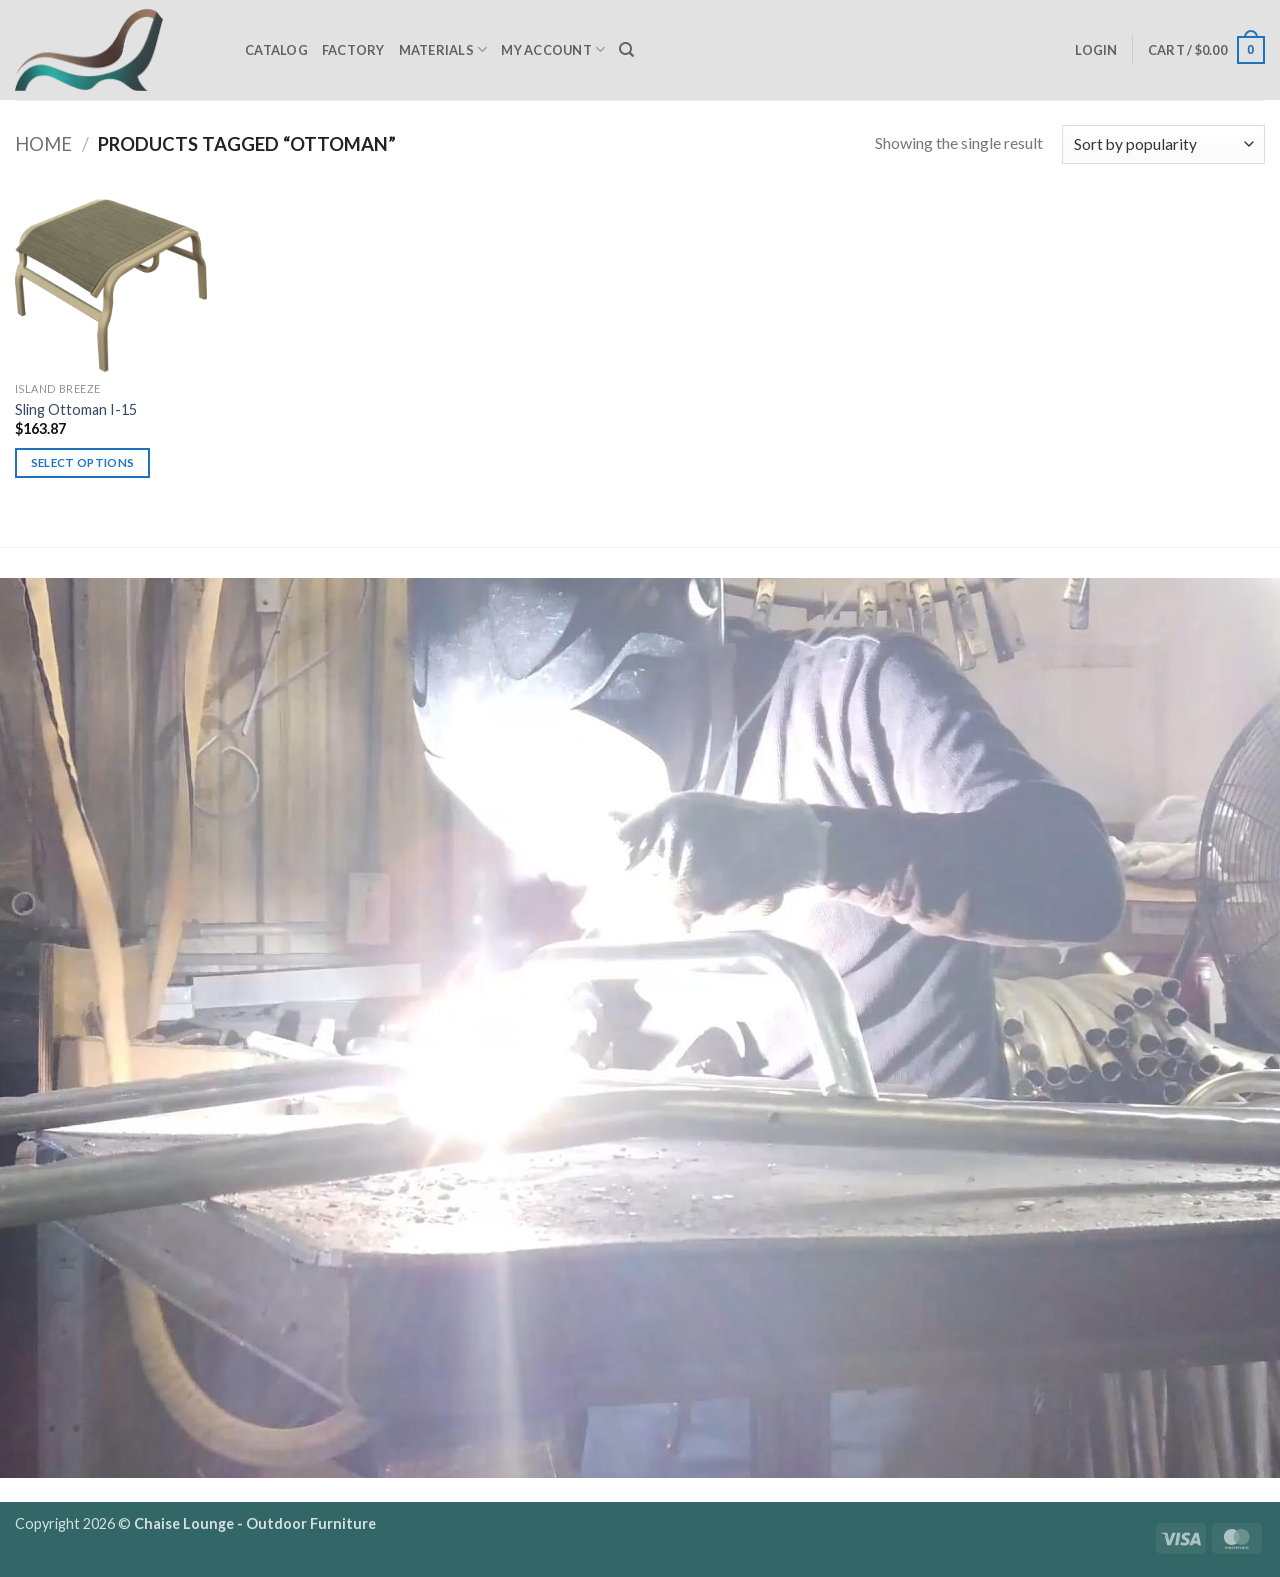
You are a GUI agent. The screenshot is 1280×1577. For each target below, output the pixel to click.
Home (43, 144)
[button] (1096, 50)
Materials (443, 49)
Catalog (276, 50)
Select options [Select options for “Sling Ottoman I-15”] (83, 462)
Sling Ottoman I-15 (76, 409)
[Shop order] (1163, 144)
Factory (353, 50)
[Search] (626, 50)
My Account (553, 49)
